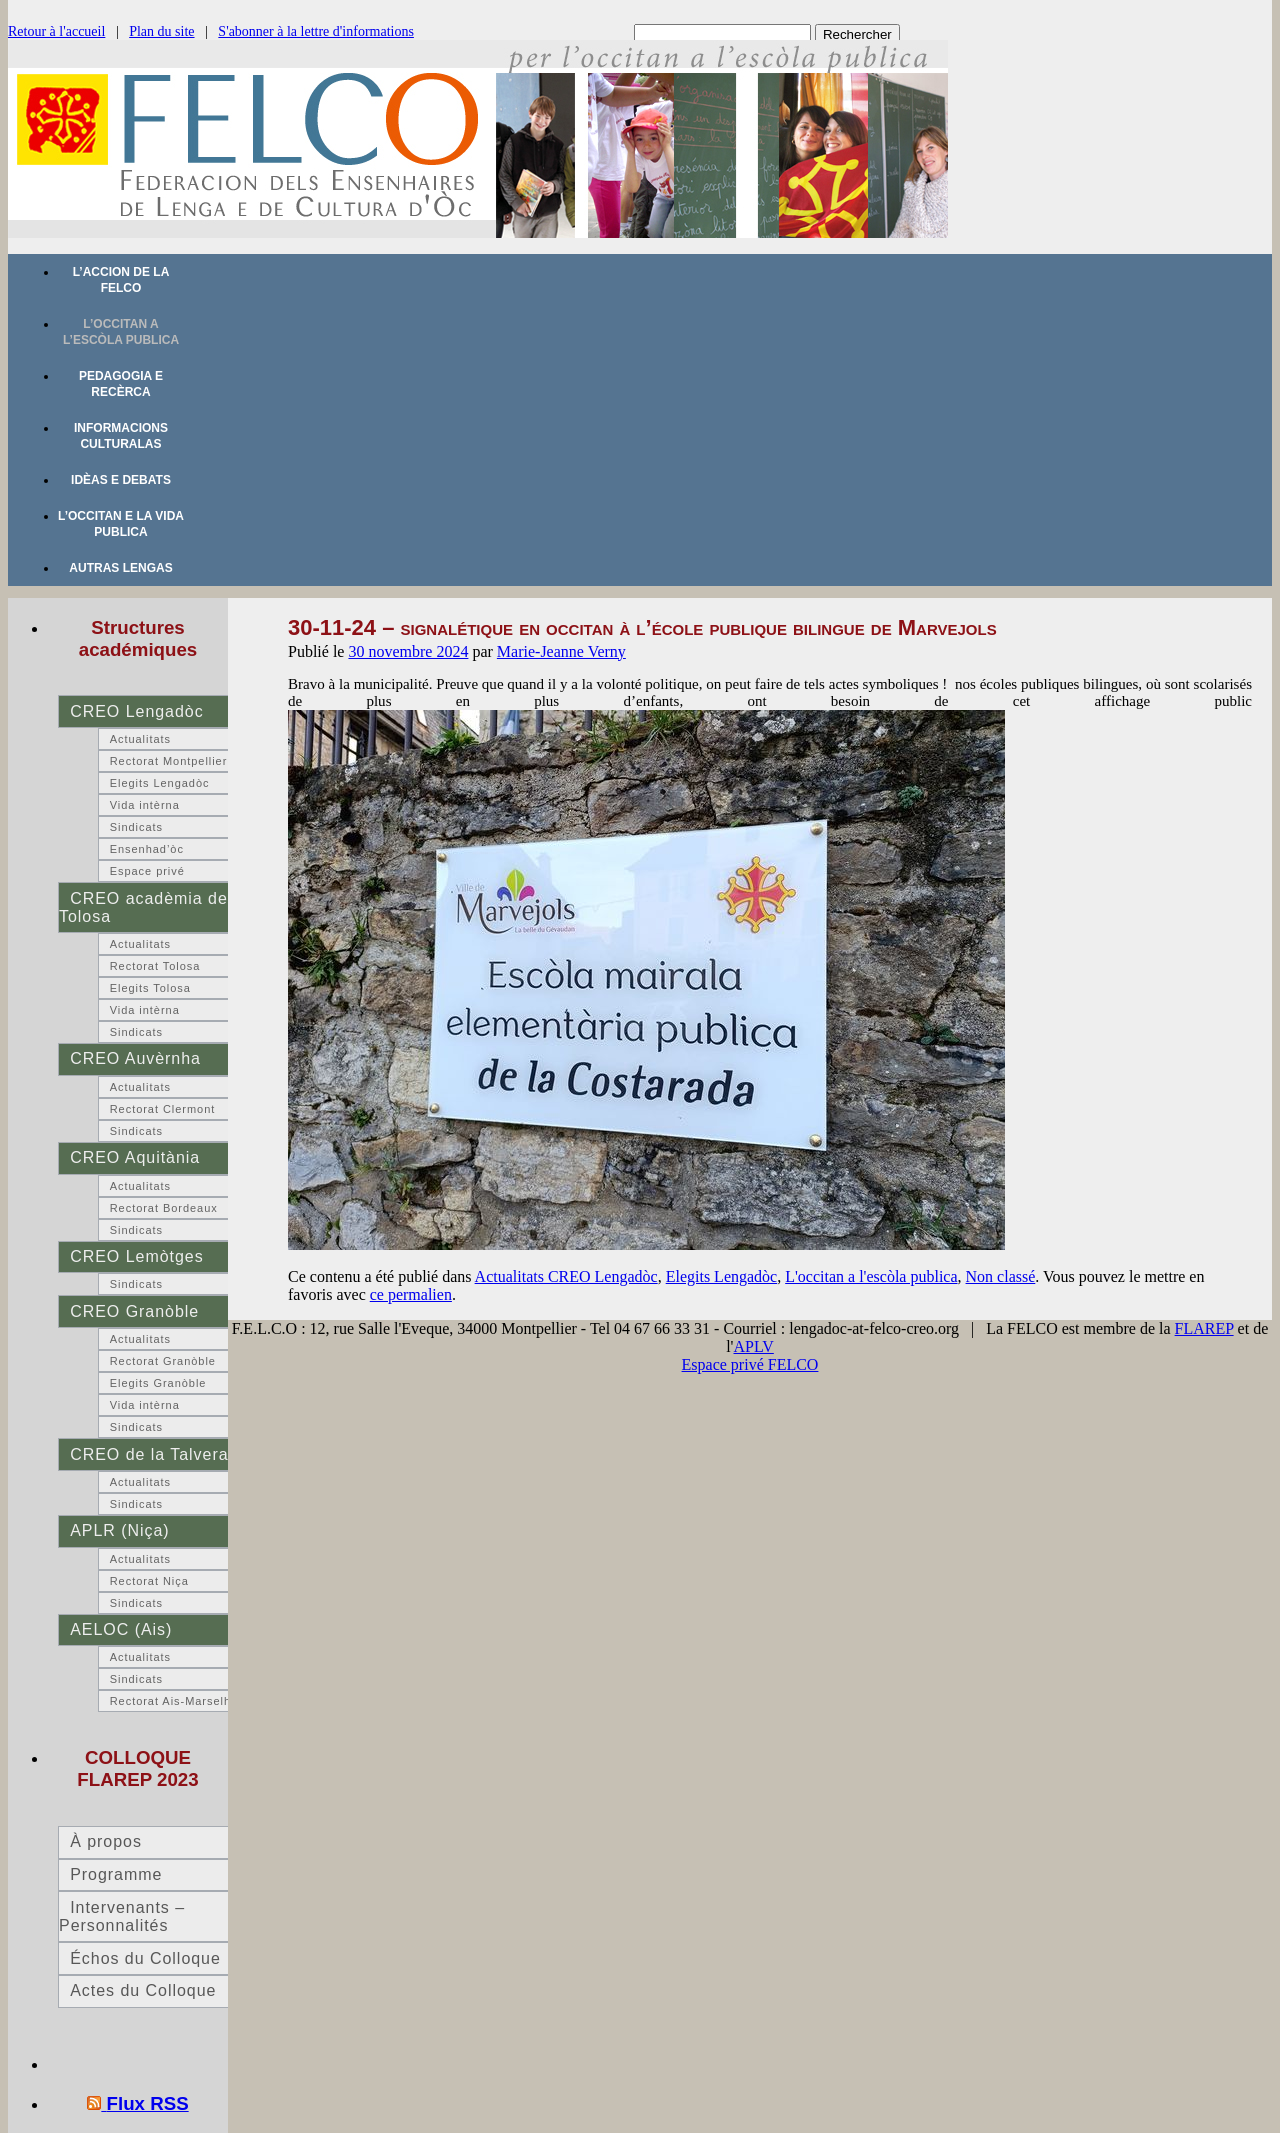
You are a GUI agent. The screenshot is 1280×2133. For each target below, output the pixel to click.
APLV (754, 1346)
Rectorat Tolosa (155, 966)
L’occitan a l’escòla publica (121, 332)
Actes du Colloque (143, 1990)
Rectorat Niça (149, 1581)
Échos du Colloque (145, 1958)
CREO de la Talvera (149, 1454)
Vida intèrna (145, 805)
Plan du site (161, 31)
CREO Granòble (134, 1311)
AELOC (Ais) (121, 1629)
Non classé (1001, 1276)
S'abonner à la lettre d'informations (316, 31)
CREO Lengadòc (136, 711)
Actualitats (140, 739)
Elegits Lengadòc (722, 1276)
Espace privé (147, 871)
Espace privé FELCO (750, 1364)
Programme (116, 1874)
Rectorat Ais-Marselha (174, 1701)
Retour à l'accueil (56, 31)
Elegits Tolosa (150, 988)
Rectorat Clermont (163, 1109)
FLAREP (1204, 1328)
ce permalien (411, 1294)
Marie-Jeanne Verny (561, 651)
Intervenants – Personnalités (122, 1916)
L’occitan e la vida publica (121, 524)
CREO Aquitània (135, 1157)
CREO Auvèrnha (135, 1058)
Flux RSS (148, 2103)
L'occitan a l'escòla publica (871, 1276)
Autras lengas (120, 568)
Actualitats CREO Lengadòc (566, 1276)
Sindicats (136, 827)
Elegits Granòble (158, 1383)
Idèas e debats (121, 480)
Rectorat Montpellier (169, 761)
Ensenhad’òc (147, 849)
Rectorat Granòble (163, 1361)
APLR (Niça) (119, 1530)
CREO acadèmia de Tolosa (143, 907)
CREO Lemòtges (136, 1256)
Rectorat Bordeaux (164, 1208)
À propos (106, 1841)
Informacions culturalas (121, 436)
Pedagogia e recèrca (121, 384)
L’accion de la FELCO (121, 280)
